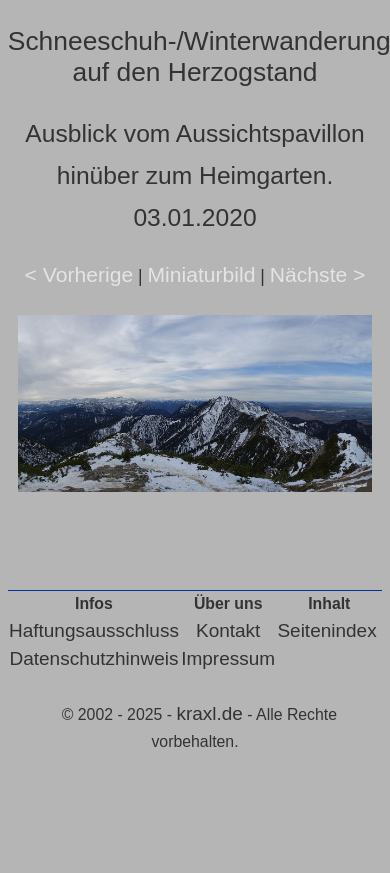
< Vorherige (79, 274)
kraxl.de (209, 713)
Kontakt (228, 630)
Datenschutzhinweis (93, 658)
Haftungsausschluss (94, 630)
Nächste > (318, 274)
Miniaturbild (201, 274)
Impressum (228, 658)
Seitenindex (326, 630)
